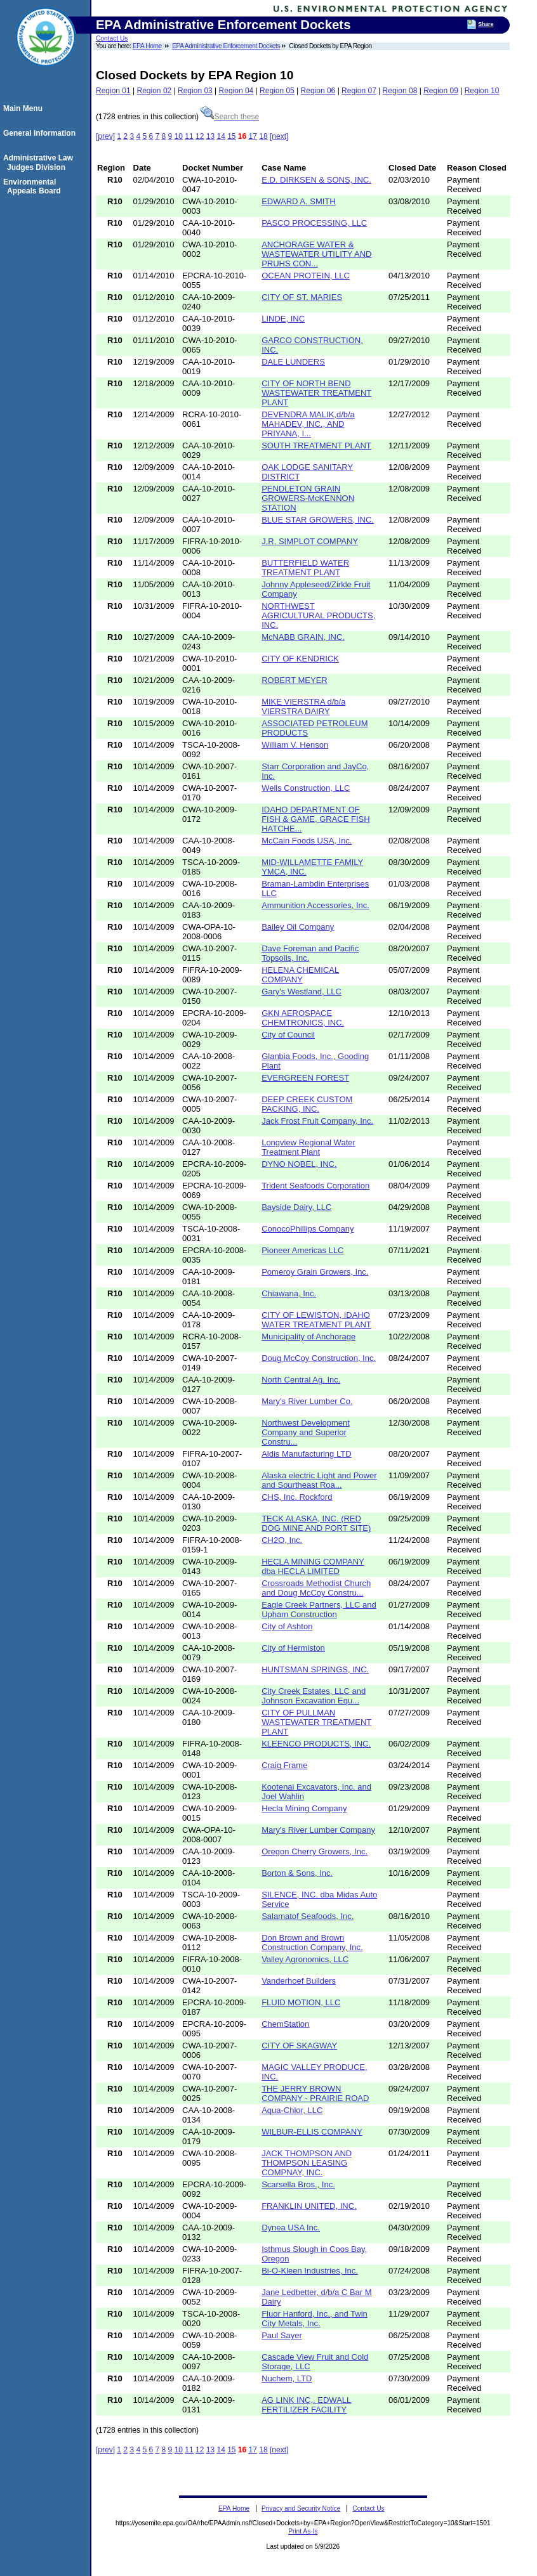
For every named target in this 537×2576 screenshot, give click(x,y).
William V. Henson (295, 745)
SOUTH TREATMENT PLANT (316, 445)
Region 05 (277, 90)
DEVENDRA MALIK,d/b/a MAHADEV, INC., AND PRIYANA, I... (308, 424)
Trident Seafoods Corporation (315, 1185)
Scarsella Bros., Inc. (298, 2184)
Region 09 (440, 90)
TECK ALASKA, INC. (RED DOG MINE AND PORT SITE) (316, 1523)
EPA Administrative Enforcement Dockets (226, 45)
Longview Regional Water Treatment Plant (308, 1147)
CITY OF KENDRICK (300, 658)
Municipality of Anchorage (308, 1336)
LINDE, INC (283, 318)
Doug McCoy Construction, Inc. (319, 1358)
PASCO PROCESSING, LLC (314, 223)
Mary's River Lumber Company (318, 1830)
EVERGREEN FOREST (305, 1078)
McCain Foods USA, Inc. (307, 840)
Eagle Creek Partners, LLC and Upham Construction (319, 1609)
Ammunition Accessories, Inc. (315, 905)
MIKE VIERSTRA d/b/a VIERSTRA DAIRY (303, 706)
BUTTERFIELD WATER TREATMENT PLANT (305, 567)
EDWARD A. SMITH (299, 201)
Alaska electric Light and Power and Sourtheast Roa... (319, 1480)
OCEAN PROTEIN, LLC (306, 275)
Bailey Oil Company (298, 927)
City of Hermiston (293, 1648)
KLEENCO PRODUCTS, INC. (316, 1743)
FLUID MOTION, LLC (301, 2002)
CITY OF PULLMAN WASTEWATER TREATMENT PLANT (316, 1722)
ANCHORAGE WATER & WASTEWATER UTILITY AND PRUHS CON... (316, 254)
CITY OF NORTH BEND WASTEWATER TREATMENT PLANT (316, 393)
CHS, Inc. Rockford (297, 1497)
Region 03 (195, 90)
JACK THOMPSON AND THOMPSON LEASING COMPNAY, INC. (307, 2163)
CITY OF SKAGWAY (299, 2045)
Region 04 (236, 90)
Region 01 (113, 90)
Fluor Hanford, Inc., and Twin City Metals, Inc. (315, 2318)
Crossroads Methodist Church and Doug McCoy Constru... (316, 1587)
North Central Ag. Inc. (301, 1379)
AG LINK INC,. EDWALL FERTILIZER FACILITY (306, 2404)
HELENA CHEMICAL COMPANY (300, 974)
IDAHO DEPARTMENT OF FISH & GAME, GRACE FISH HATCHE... (315, 819)
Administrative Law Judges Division (40, 162)
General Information (41, 133)
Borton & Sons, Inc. (297, 1873)
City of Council (288, 1034)
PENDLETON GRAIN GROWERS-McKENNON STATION (308, 498)
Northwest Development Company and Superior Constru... (306, 1432)
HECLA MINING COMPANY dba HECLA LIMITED (313, 1566)
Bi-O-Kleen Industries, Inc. (310, 2270)
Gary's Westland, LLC (301, 991)
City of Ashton (287, 1626)
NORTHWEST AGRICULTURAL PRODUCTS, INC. (318, 615)
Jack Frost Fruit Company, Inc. (317, 1121)
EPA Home (147, 45)
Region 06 (318, 90)
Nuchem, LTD (287, 2378)
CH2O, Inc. (282, 1540)
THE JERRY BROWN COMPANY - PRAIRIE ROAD (315, 2093)
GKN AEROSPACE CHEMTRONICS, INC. (303, 1017)
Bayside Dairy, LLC (296, 1207)
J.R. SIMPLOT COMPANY (310, 541)
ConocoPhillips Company (308, 1228)
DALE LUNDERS (293, 362)
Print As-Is (302, 2531)
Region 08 (400, 90)
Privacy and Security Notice (301, 2508)
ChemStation (285, 2024)
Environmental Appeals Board (34, 186)
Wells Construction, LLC (306, 788)
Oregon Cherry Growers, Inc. (315, 1851)
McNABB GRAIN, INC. (303, 637)
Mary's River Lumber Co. (307, 1401)
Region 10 (482, 90)
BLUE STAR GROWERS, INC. (318, 519)
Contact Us (112, 38)
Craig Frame (284, 1765)
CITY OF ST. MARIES (302, 297)
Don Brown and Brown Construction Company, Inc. (312, 1942)
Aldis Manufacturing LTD (306, 1454)
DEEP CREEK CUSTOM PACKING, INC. (307, 1104)
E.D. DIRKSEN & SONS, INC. (316, 180)
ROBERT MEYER (295, 680)
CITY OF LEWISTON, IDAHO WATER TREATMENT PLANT (316, 1319)
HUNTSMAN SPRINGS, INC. (315, 1669)
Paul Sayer (282, 2335)
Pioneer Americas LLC (302, 1250)
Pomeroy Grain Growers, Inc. (315, 1272)
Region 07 (358, 90)
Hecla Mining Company (304, 1808)
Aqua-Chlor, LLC (292, 2110)
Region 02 (154, 90)
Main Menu (25, 108)
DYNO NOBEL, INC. (299, 1164)
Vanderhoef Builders (299, 1981)
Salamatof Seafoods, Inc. (308, 1916)
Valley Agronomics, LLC (305, 1959)
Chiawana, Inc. (289, 1293)
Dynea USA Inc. (291, 2227)
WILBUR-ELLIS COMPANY (312, 2132)
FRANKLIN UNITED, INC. (309, 2206)
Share (485, 24)
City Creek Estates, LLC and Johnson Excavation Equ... (314, 1695)
